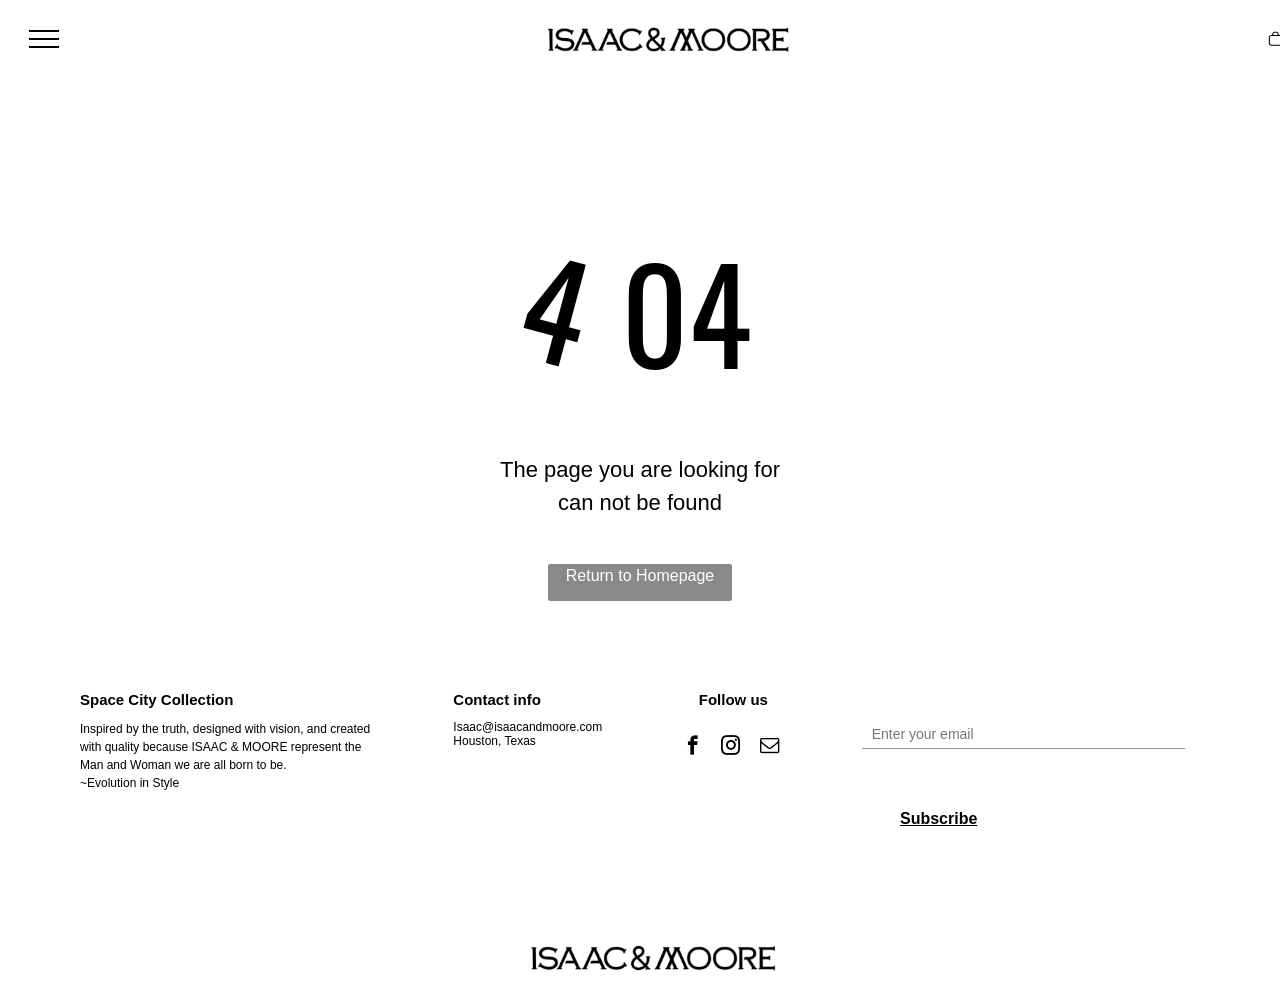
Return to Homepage (640, 575)
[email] (769, 748)
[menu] (44, 39)
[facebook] (692, 748)
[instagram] (730, 748)
